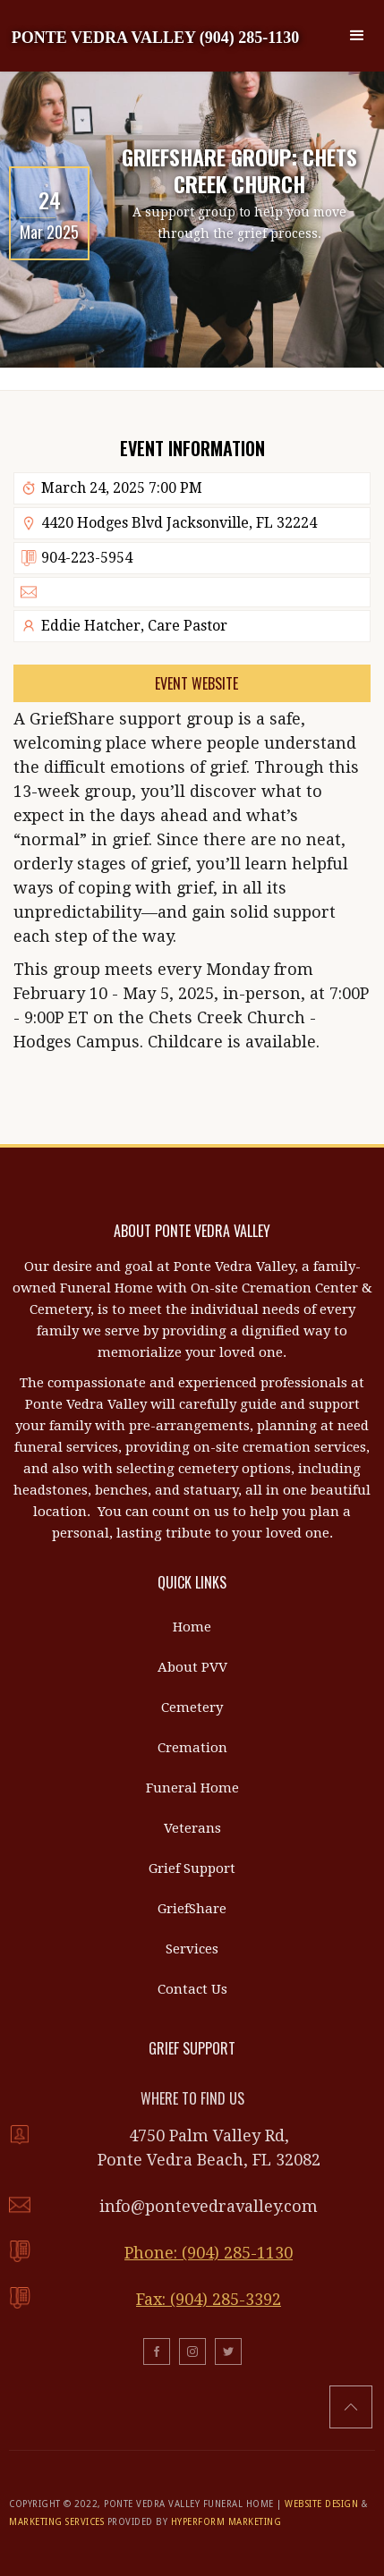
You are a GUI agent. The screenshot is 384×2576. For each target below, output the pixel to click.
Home (192, 1627)
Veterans (192, 1828)
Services (192, 1949)
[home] (155, 36)
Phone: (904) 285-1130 (208, 2252)
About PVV (192, 1667)
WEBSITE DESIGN (321, 2504)
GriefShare (192, 1909)
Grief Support (192, 1868)
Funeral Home (192, 1788)
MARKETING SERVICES (56, 2522)
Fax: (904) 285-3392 (208, 2299)
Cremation (192, 1748)
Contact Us (192, 1989)
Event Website (196, 683)
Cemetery (192, 1707)
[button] (357, 36)
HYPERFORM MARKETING (226, 2522)
